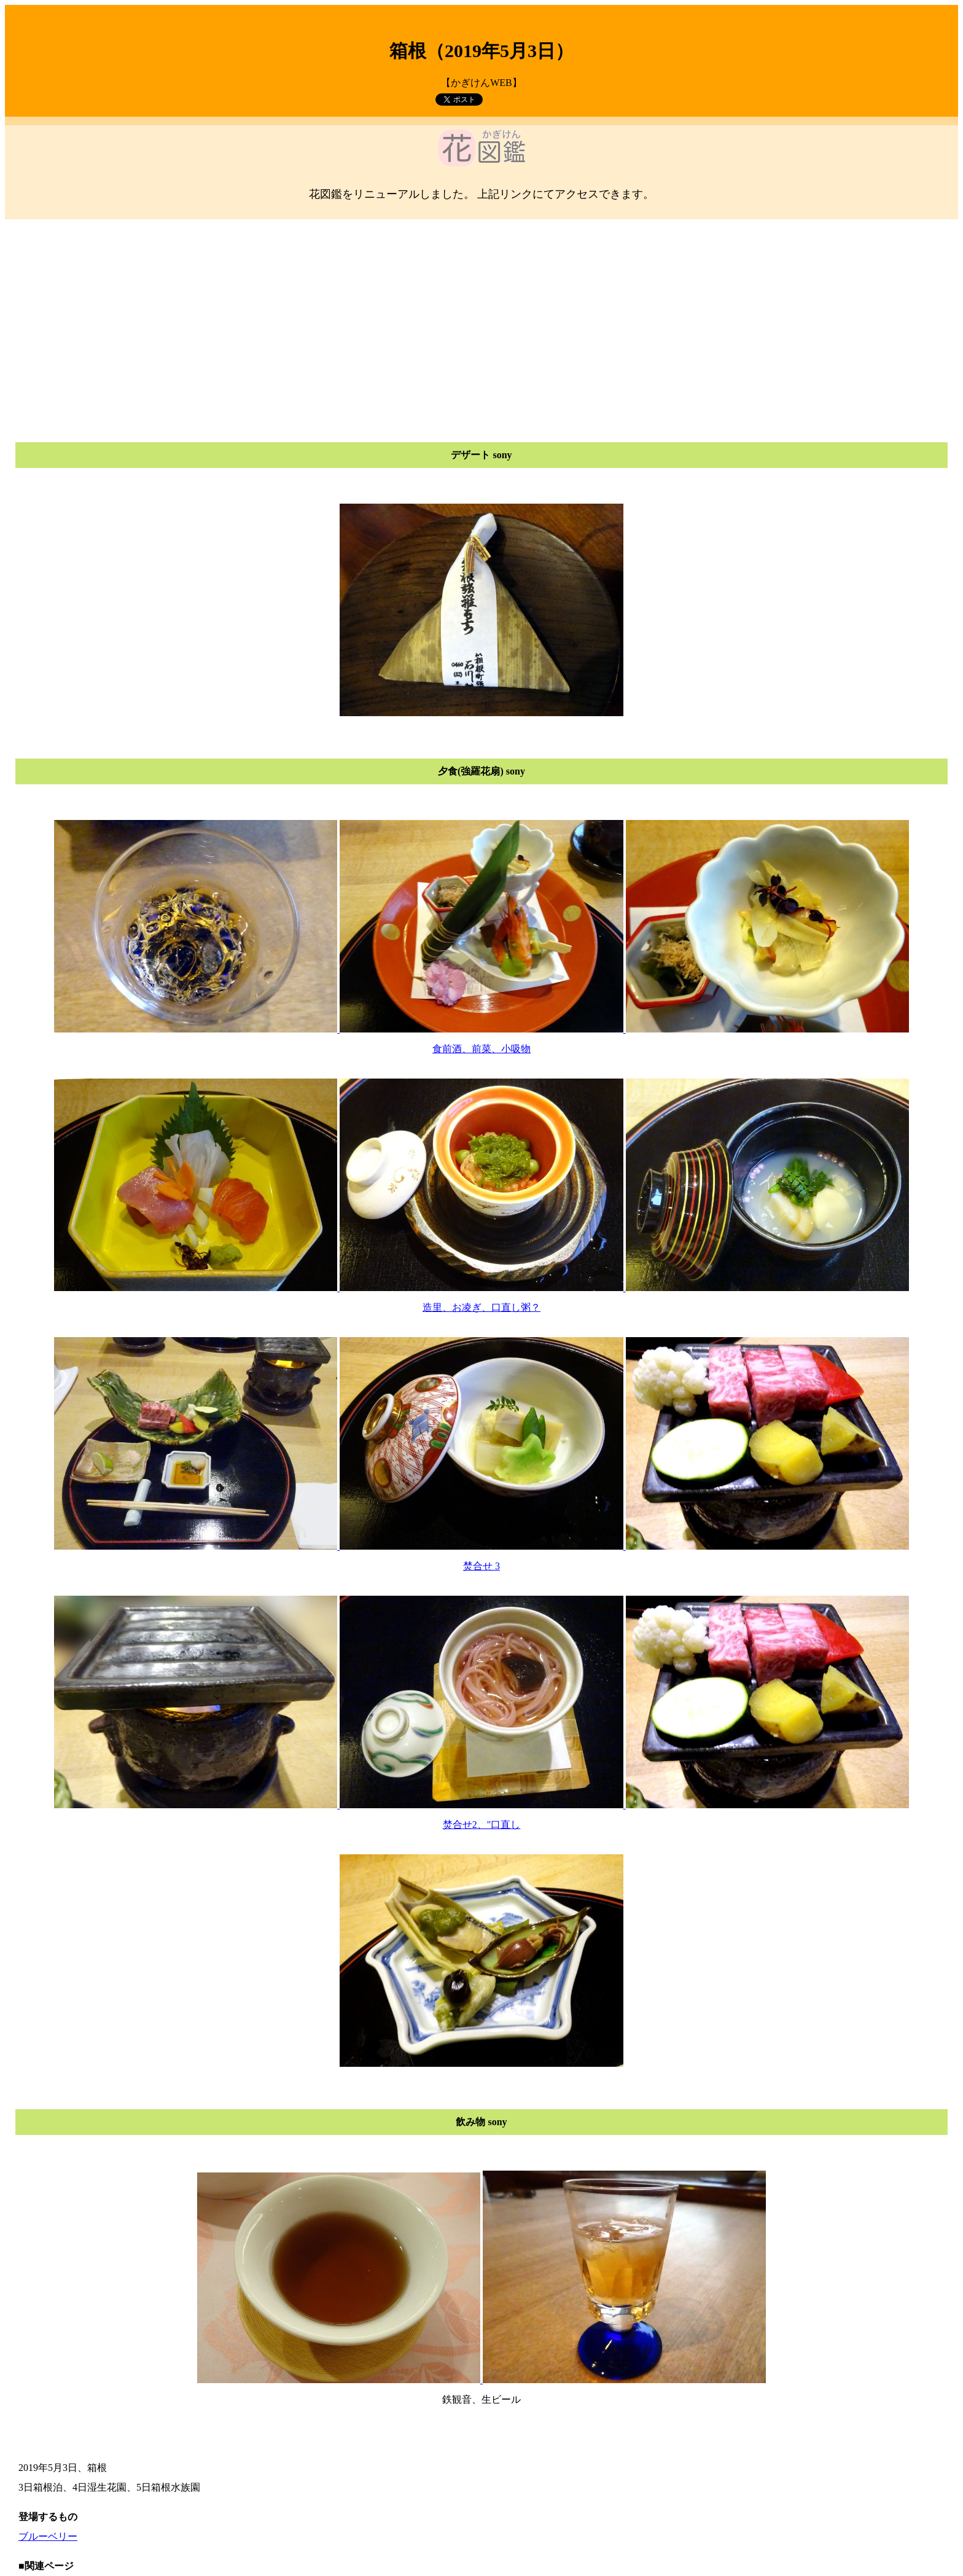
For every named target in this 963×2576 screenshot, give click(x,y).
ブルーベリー (47, 2536)
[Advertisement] (481, 316)
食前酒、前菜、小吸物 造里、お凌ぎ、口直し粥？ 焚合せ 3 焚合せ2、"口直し (481, 1545)
